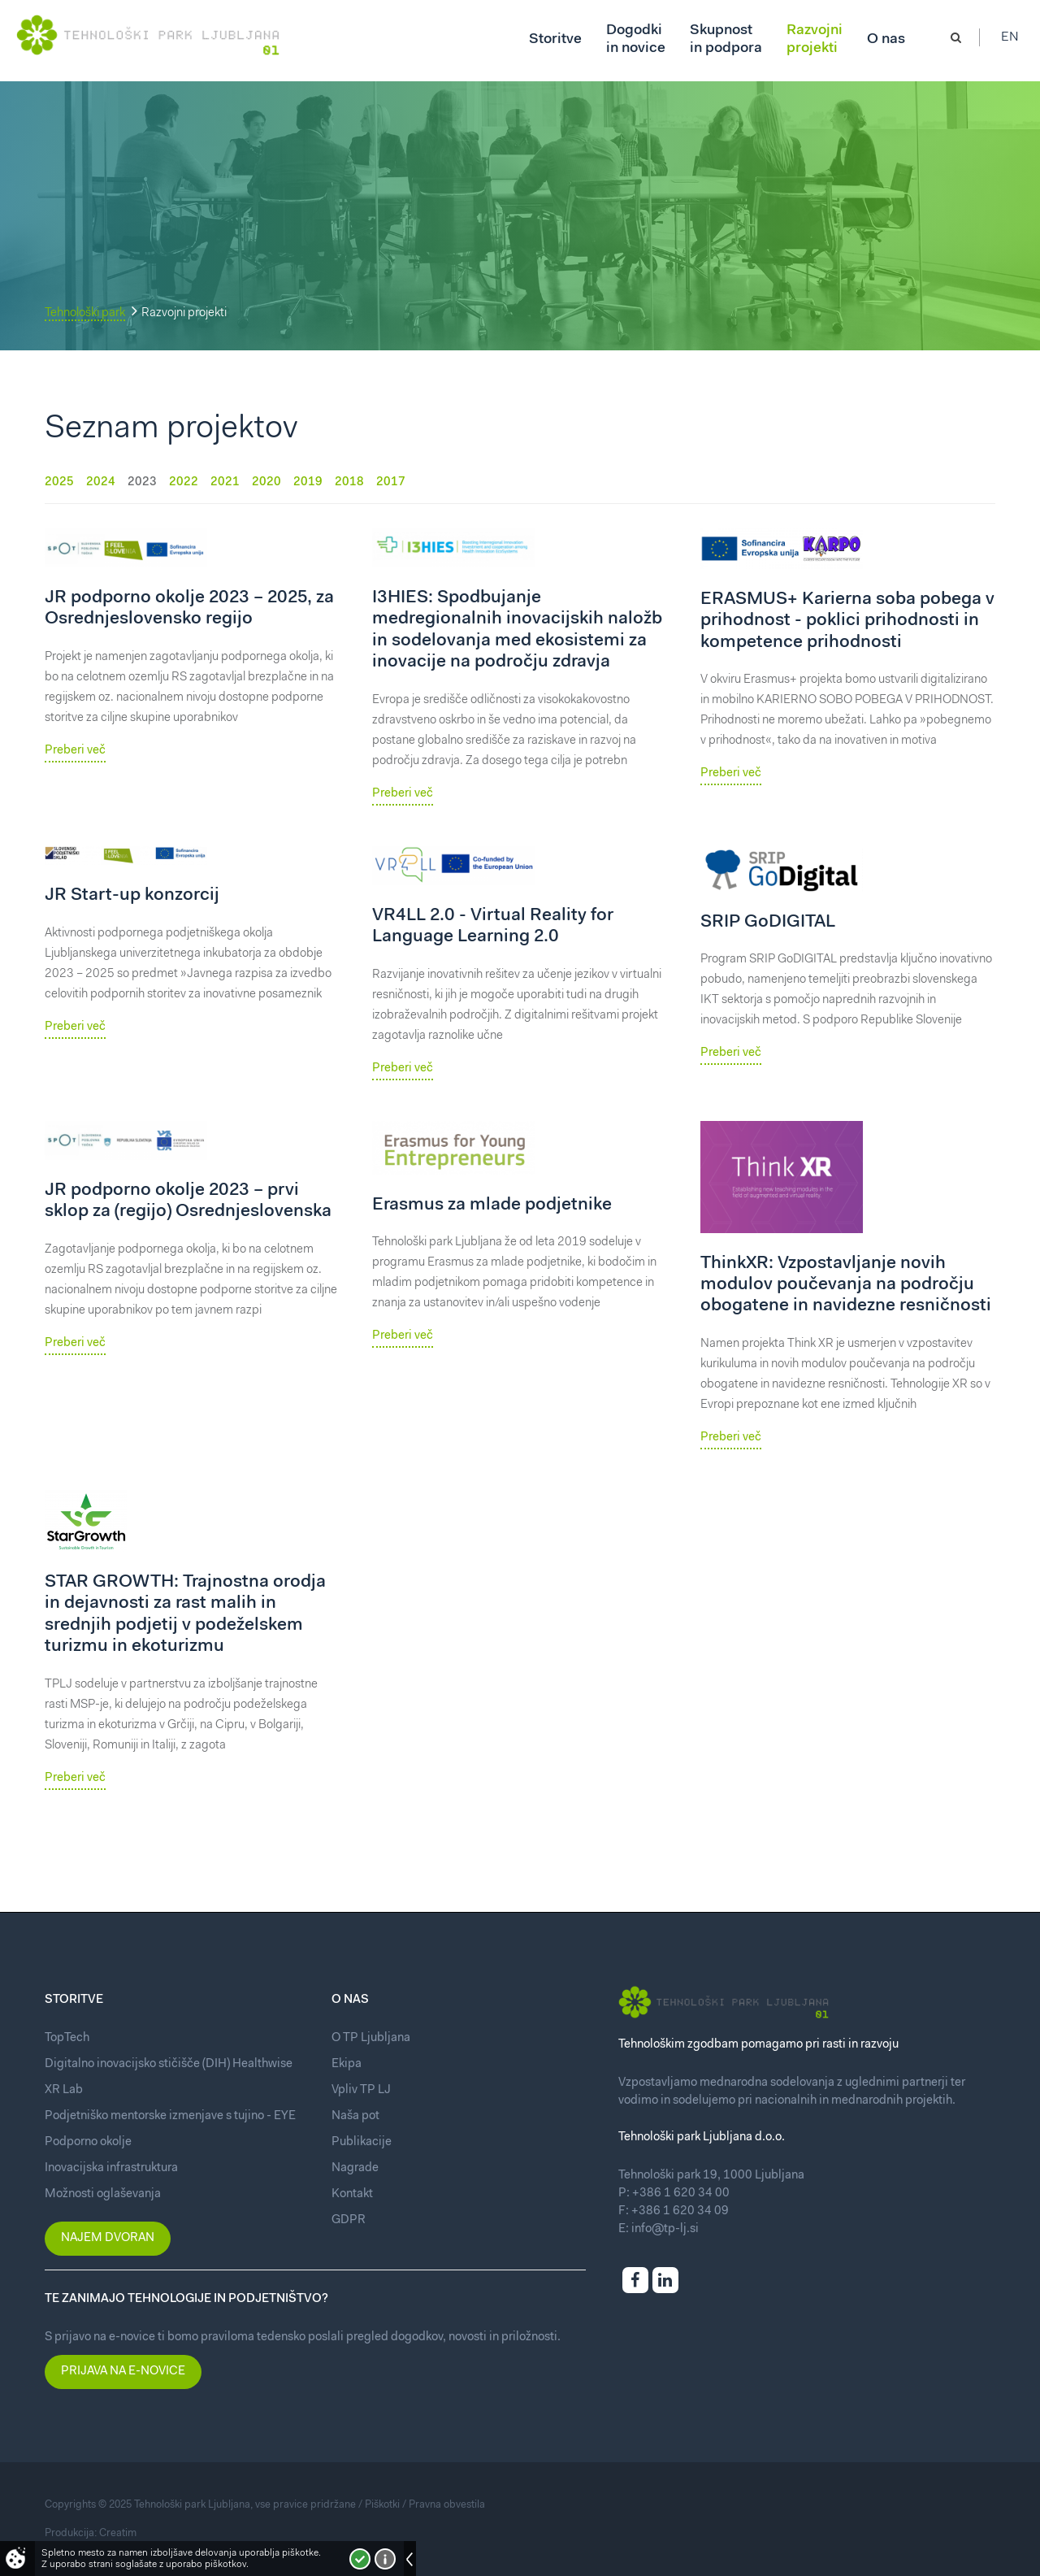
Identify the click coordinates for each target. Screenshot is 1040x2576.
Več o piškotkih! (385, 2558)
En (1015, 40)
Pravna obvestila (447, 2505)
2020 (266, 482)
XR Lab (64, 2090)
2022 (183, 482)
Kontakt (352, 2194)
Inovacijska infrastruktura (111, 2168)
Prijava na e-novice (123, 2371)
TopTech (67, 2038)
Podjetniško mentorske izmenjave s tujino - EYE (170, 2116)
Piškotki (382, 2505)
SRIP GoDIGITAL (767, 923)
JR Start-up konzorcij (132, 896)
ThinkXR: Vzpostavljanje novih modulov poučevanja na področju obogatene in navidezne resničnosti (845, 1285)
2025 (59, 482)
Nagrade (355, 2168)
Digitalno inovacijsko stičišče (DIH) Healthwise (168, 2064)
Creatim (117, 2533)
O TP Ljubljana (371, 2038)
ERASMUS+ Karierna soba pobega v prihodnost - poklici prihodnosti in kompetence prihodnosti (847, 621)
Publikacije (362, 2142)
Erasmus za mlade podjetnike (492, 1205)
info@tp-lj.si (665, 2229)
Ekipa (347, 2064)
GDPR (349, 2220)
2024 (100, 482)
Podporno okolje (88, 2142)
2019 (308, 482)
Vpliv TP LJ (361, 2090)
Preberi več (75, 751)
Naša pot (355, 2116)
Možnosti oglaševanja (103, 2194)
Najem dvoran (107, 2238)
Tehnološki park (85, 313)
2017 (390, 482)
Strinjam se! (359, 2558)
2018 (349, 482)
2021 (225, 482)
